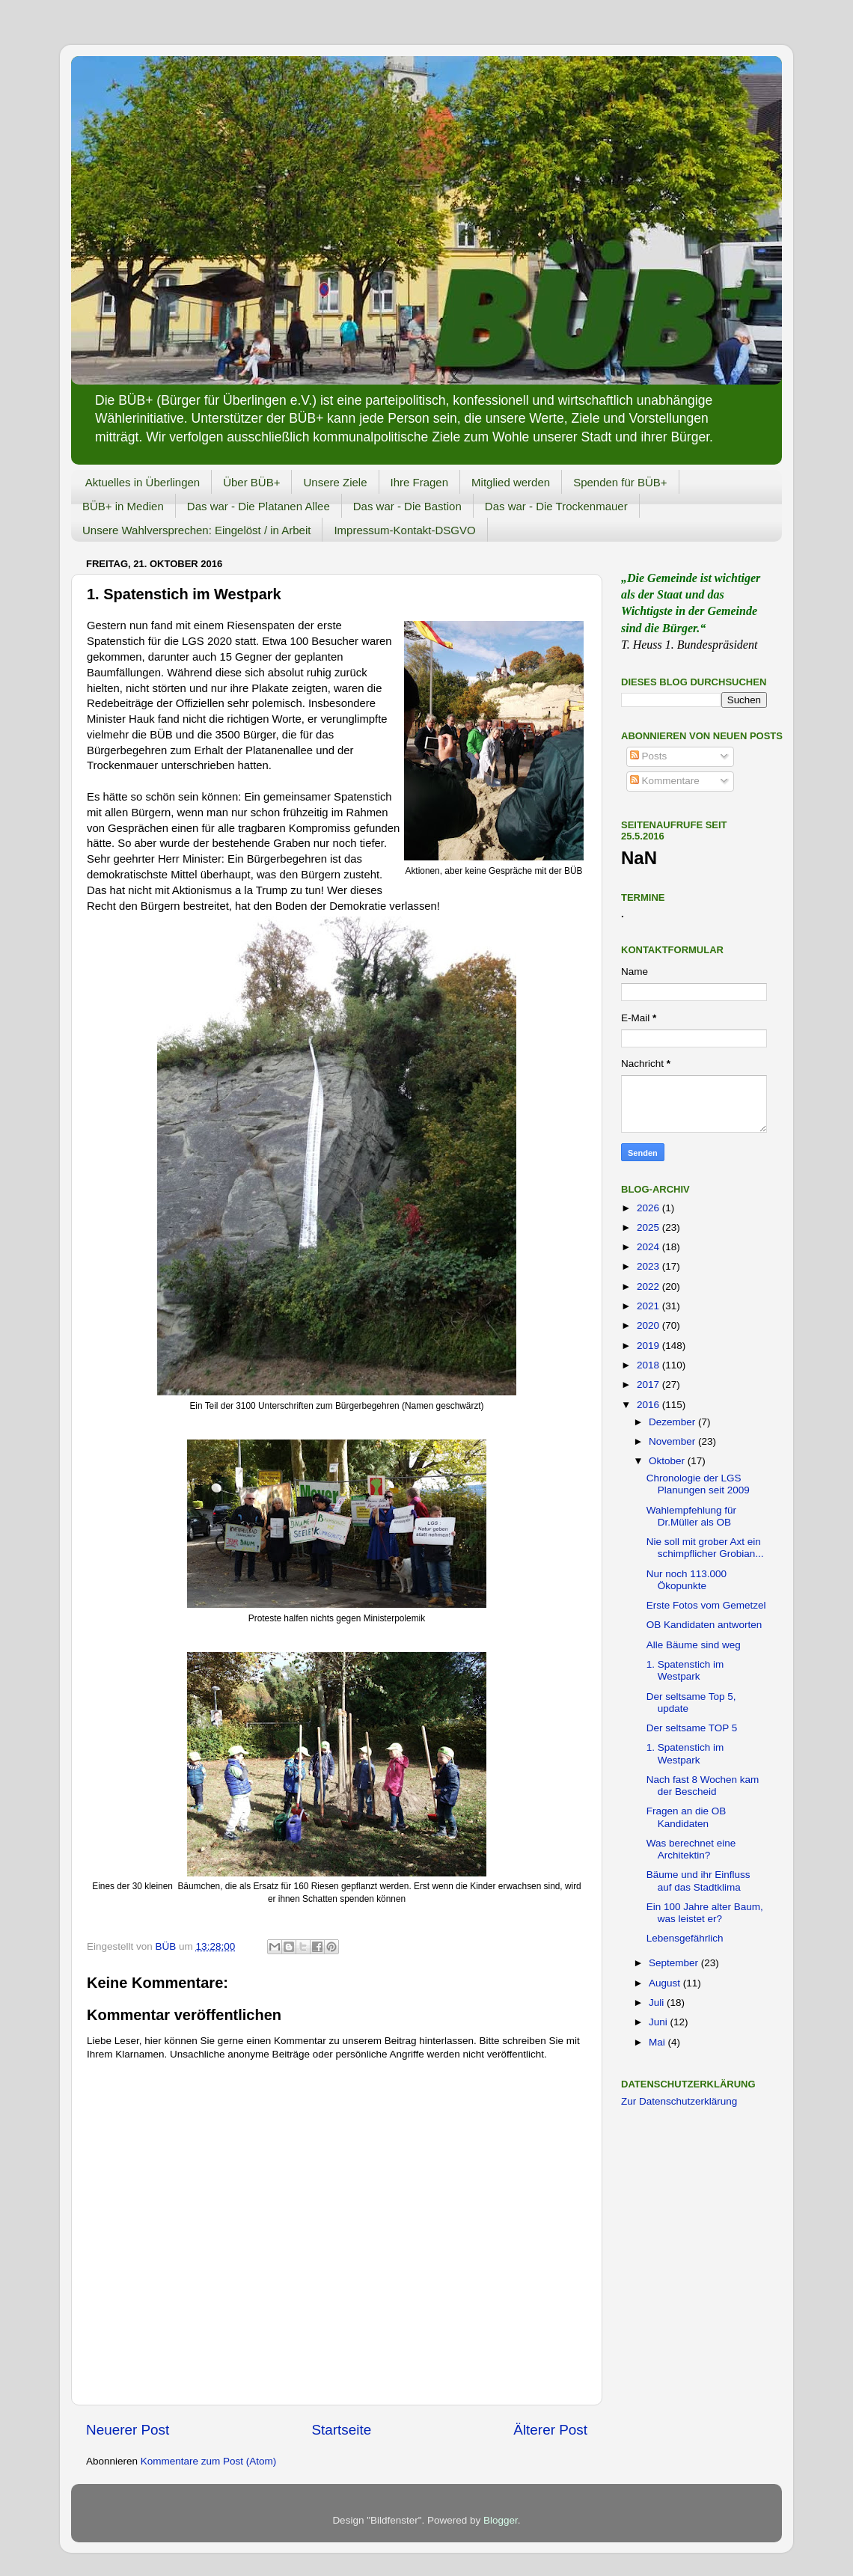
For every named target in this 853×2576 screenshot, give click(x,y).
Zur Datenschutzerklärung (679, 2101)
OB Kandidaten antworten (704, 1624)
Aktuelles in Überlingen (142, 482)
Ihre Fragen (420, 482)
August (666, 1983)
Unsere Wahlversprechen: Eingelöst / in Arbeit (196, 530)
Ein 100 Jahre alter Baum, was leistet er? (704, 1912)
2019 (649, 1345)
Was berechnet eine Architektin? (691, 1849)
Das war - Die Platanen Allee (258, 506)
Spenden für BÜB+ (620, 482)
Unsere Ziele (335, 482)
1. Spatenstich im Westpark (685, 1670)
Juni (659, 2022)
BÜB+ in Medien (123, 506)
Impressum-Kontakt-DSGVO (404, 530)
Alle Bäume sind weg (693, 1644)
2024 (649, 1246)
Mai (658, 2042)
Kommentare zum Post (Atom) (209, 2461)
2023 (649, 1266)
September (675, 1962)
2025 (649, 1227)
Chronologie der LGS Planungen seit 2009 (698, 1484)
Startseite (341, 2430)
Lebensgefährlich (685, 1938)
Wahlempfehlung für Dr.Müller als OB (691, 1516)
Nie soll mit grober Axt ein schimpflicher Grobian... (705, 1547)
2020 (649, 1325)
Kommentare (665, 780)
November (673, 1441)
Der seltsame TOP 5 (692, 1728)
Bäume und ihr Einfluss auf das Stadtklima (698, 1880)
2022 (649, 1286)
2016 (649, 1404)
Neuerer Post (127, 2430)
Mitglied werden (510, 482)
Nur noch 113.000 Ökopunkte (686, 1579)
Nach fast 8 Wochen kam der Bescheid (702, 1785)
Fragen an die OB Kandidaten (686, 1817)
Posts (648, 756)
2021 (649, 1306)
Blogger (500, 2520)
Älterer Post (550, 2430)
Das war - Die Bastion (407, 506)
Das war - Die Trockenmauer (556, 506)
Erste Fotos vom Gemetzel (706, 1605)
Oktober (668, 1460)
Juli (658, 2002)
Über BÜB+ (251, 482)
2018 (649, 1365)
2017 (649, 1384)
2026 (649, 1208)
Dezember (673, 1422)
